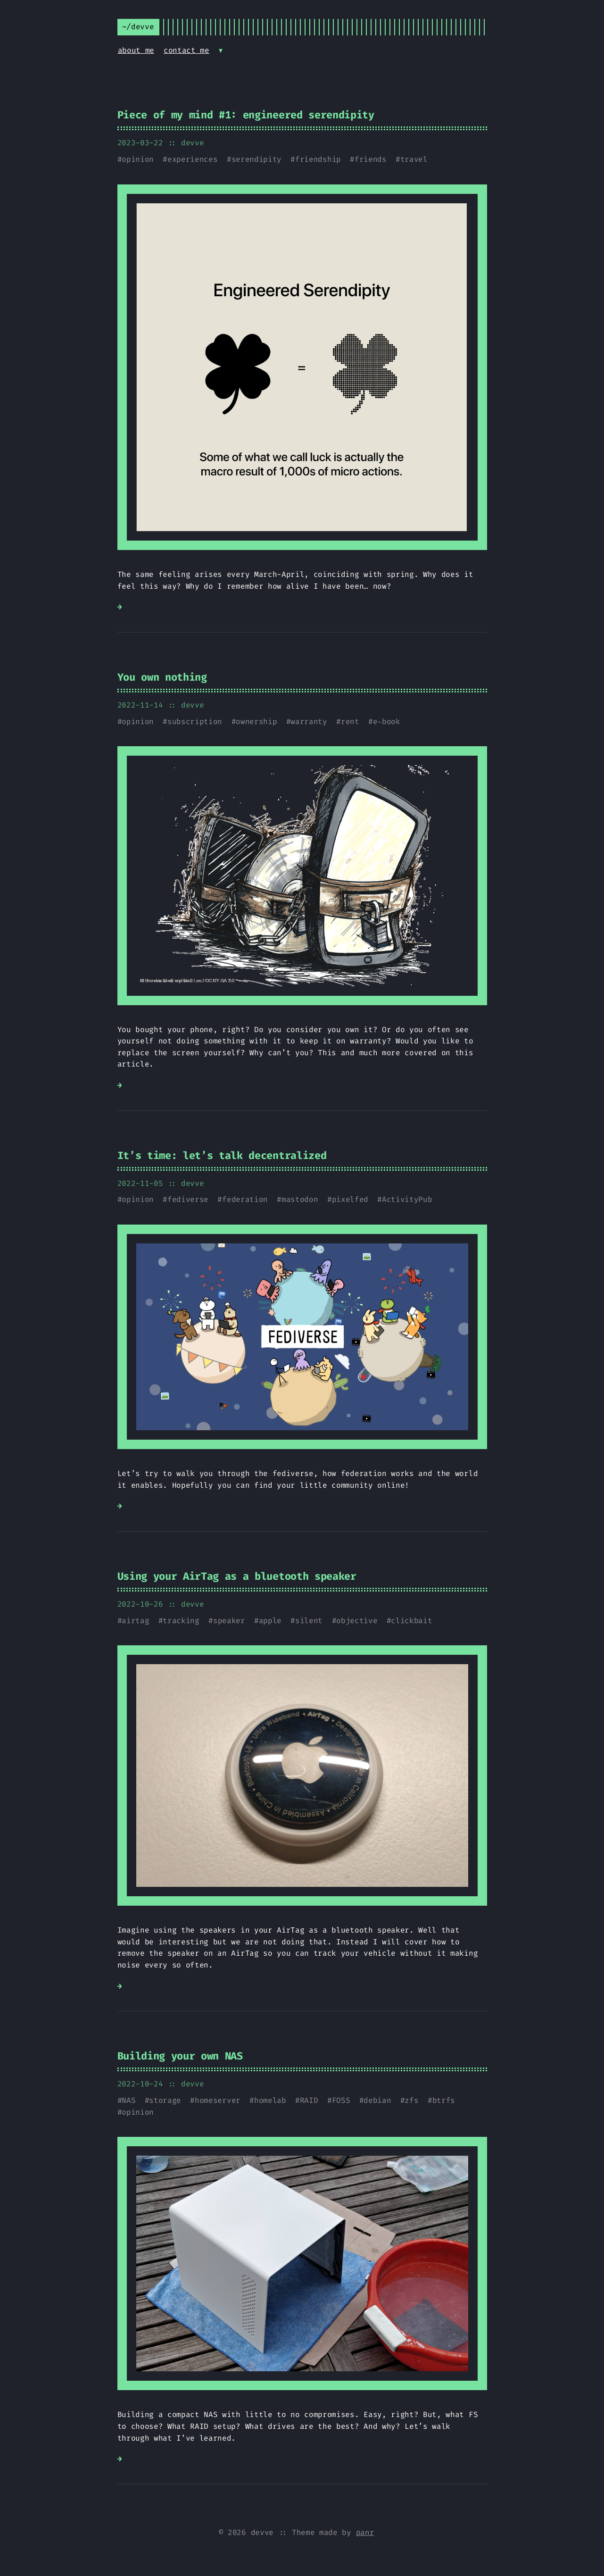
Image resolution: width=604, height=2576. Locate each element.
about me (136, 50)
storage (165, 2100)
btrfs (443, 2100)
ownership (256, 721)
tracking (181, 1621)
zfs (411, 2100)
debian (377, 2100)
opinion (138, 159)
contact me (186, 50)
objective (356, 1621)
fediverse (187, 1199)
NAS (128, 2100)
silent (309, 1621)
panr (365, 2532)
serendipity (256, 159)
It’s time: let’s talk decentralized (222, 1155)
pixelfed (350, 1199)
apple (270, 1621)
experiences (192, 159)
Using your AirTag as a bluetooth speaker (236, 1576)
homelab (270, 2100)
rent (350, 721)
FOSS (341, 2100)
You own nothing (162, 677)
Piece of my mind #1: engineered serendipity (245, 115)
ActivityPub (407, 1199)
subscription (194, 721)
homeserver (217, 2100)
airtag (135, 1621)
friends (371, 159)
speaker (229, 1621)
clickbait (411, 1621)
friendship (318, 159)
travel (414, 159)
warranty (308, 721)
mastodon (299, 1199)
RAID (309, 2100)
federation (245, 1199)
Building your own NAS (180, 2056)
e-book (386, 721)
